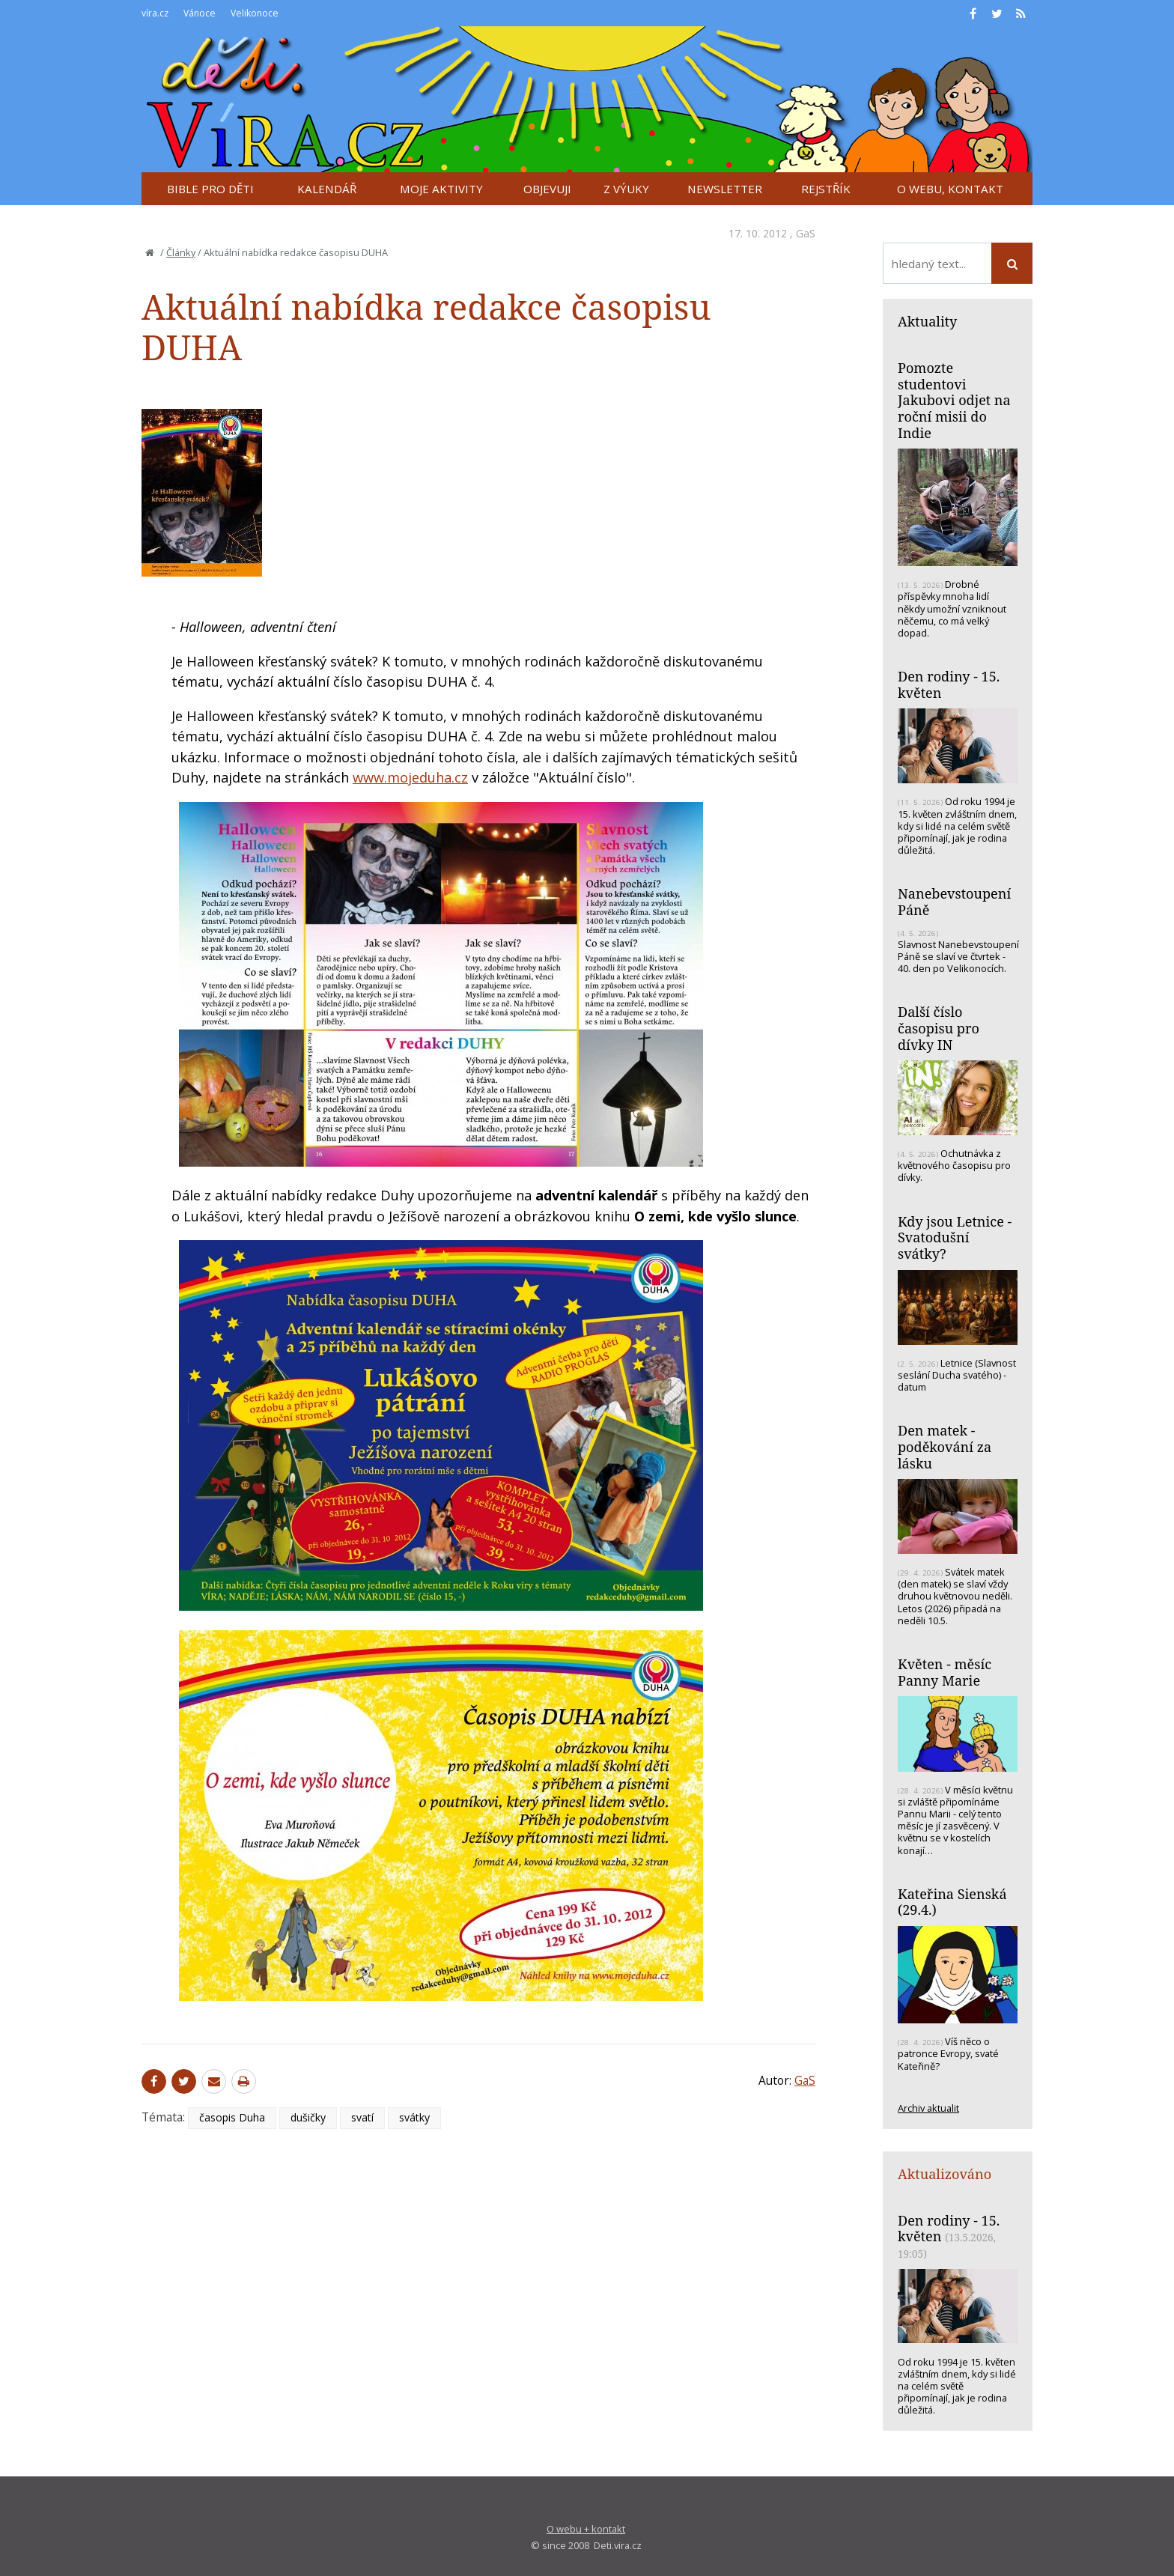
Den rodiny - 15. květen (949, 684)
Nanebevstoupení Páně (954, 901)
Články (180, 252)
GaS (805, 233)
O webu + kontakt (586, 2529)
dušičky (308, 2117)
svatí (362, 2117)
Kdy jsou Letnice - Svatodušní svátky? (955, 1237)
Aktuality (927, 321)
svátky (414, 2117)
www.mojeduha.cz (410, 777)
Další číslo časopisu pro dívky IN (938, 1028)
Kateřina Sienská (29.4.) (952, 1902)
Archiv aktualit (928, 2108)
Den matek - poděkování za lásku (944, 1446)
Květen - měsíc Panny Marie (944, 1672)
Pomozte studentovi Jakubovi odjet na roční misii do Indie (954, 400)
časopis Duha (232, 2117)
